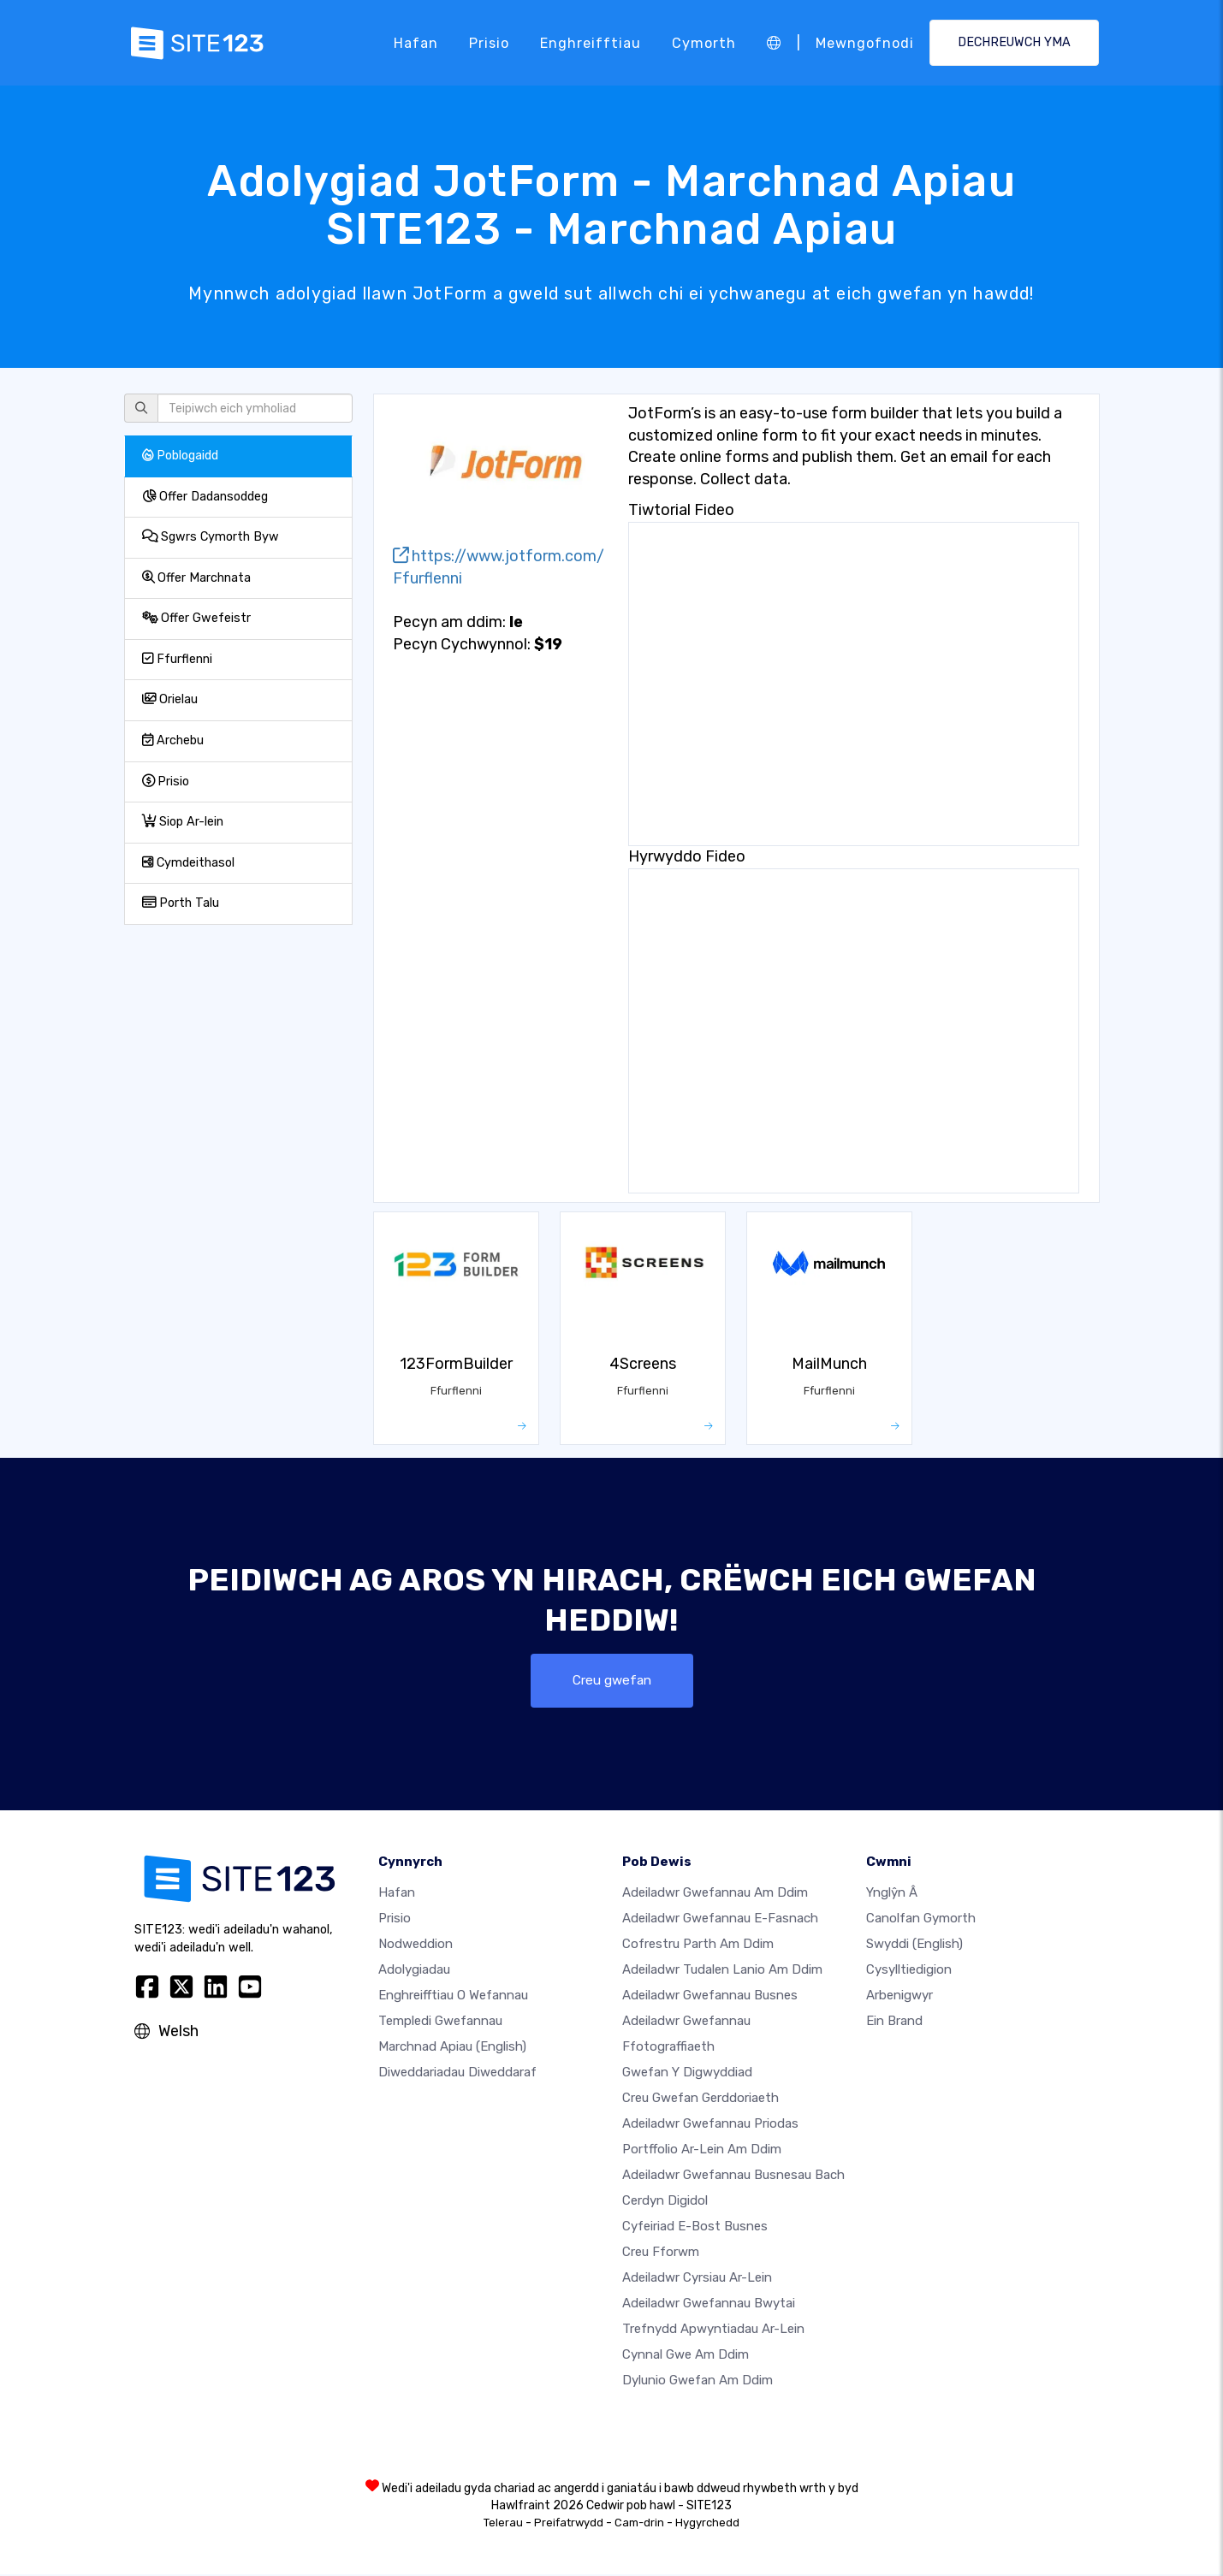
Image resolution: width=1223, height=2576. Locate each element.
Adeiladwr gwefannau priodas (710, 2125)
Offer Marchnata (196, 578)
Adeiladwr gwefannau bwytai (708, 2304)
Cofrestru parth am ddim (698, 1945)
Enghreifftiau (590, 42)
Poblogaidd (180, 455)
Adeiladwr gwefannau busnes (710, 1997)
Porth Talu (180, 903)
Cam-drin (639, 2524)
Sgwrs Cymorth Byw (210, 537)
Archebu (173, 740)
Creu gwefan (611, 1681)
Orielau (170, 699)
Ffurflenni (177, 659)
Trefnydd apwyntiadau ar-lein (713, 2330)
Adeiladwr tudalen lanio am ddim (722, 1971)
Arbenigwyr (899, 1997)
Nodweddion (415, 1945)
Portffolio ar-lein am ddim (701, 2151)
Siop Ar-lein (182, 821)
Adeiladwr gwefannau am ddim (715, 1894)
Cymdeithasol (188, 863)
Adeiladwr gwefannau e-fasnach (720, 1920)
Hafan (416, 42)
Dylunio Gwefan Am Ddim (697, 2381)
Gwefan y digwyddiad (687, 2074)
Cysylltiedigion (909, 1971)
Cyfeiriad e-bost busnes (695, 2227)
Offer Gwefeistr (196, 618)
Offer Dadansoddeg (205, 496)
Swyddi (914, 1945)
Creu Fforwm (660, 2253)
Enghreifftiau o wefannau (453, 1997)
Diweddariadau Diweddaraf (457, 2074)
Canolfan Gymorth (921, 1920)
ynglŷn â (891, 1894)
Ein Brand (894, 2022)
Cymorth (704, 42)
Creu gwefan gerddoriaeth (700, 2099)
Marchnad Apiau (452, 2048)
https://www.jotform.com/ (498, 556)
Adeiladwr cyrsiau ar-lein (697, 2279)
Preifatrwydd (568, 2524)
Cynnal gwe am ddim (685, 2356)
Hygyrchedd (707, 2524)
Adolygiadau (414, 1971)
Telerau (503, 2524)
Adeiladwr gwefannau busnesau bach (733, 2176)
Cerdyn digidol (665, 2202)
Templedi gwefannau (440, 2022)
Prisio (489, 42)
